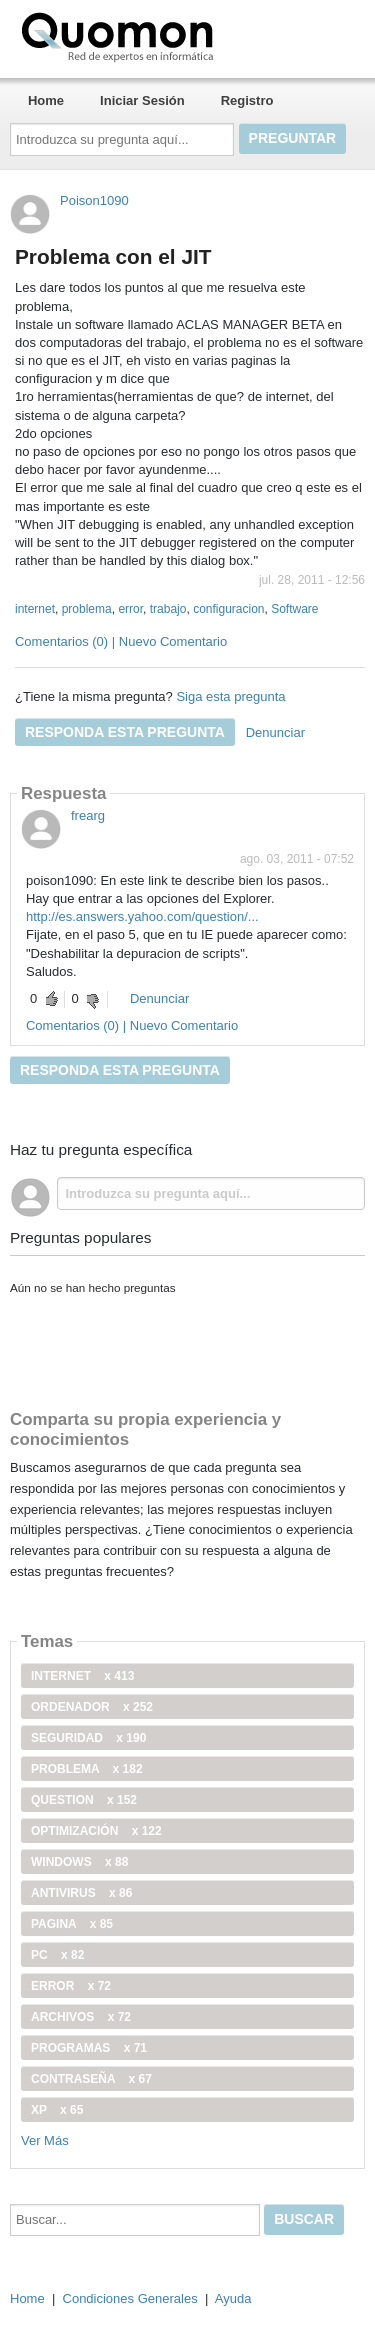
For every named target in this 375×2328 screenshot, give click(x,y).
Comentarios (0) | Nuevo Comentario (121, 641)
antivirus (81, 1893)
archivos (81, 2017)
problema (87, 609)
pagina (72, 1924)
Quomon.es (181, 35)
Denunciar (275, 732)
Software (294, 609)
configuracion (228, 609)
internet (35, 609)
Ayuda (233, 2298)
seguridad (88, 1738)
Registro (247, 100)
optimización (96, 1831)
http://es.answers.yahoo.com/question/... (142, 916)
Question (84, 1800)
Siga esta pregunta (230, 696)
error (130, 609)
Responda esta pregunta (125, 732)
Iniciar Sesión (142, 100)
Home (46, 100)
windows (79, 1862)
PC (57, 1955)
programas (89, 2048)
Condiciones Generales (130, 2298)
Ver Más (45, 2140)
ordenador (92, 1707)
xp (57, 2110)
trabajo (168, 609)
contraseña (91, 2079)
